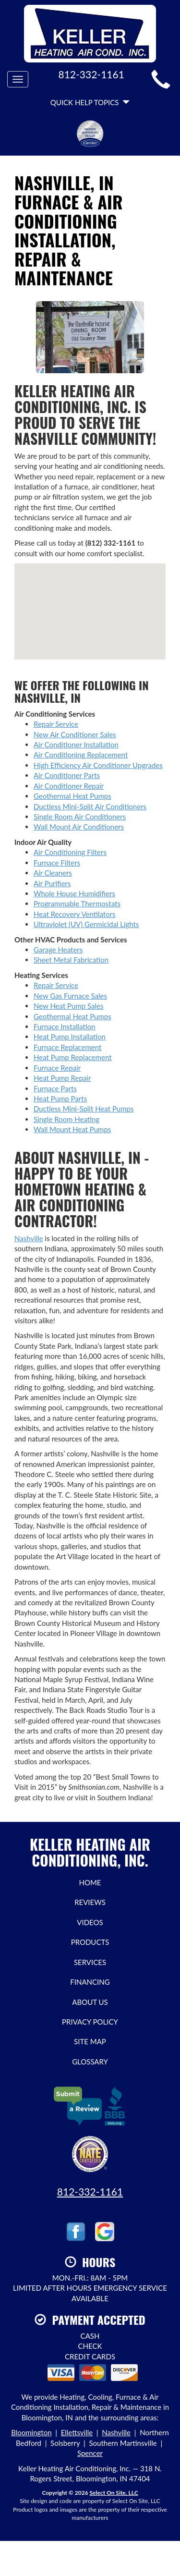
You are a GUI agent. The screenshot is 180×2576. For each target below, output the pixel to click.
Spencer (90, 2453)
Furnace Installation (65, 1026)
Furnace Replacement (67, 1047)
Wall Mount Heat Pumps (72, 1129)
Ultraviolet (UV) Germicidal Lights (86, 924)
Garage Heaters (58, 949)
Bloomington (31, 2432)
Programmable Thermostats (77, 903)
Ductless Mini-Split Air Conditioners (90, 806)
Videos (90, 1922)
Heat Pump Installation (70, 1036)
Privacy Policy (90, 2021)
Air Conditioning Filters (70, 852)
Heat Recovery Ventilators (75, 914)
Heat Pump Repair (62, 1078)
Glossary (90, 2061)
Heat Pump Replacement (73, 1057)
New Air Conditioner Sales (75, 734)
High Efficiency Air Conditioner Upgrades (98, 765)
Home (90, 1882)
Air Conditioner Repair (69, 785)
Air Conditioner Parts (67, 775)
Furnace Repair (57, 1067)
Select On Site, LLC (114, 2492)
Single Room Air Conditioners (80, 816)
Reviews (90, 1902)
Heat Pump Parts (60, 1098)
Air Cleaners (53, 872)
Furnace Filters (57, 862)
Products (90, 1942)
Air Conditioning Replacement (81, 754)
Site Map (90, 2041)
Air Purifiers (52, 883)
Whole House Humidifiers (74, 893)
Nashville (28, 1238)
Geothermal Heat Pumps (72, 796)
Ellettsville (77, 2432)
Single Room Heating (66, 1119)
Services (90, 1962)
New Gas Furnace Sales (70, 995)
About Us (90, 2002)
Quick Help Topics (90, 102)
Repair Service (56, 724)
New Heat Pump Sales (68, 1005)
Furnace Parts (55, 1088)
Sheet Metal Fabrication (71, 959)
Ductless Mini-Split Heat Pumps (83, 1108)
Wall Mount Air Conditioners (79, 826)
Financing (89, 1982)
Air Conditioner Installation (76, 744)
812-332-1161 (90, 2191)
